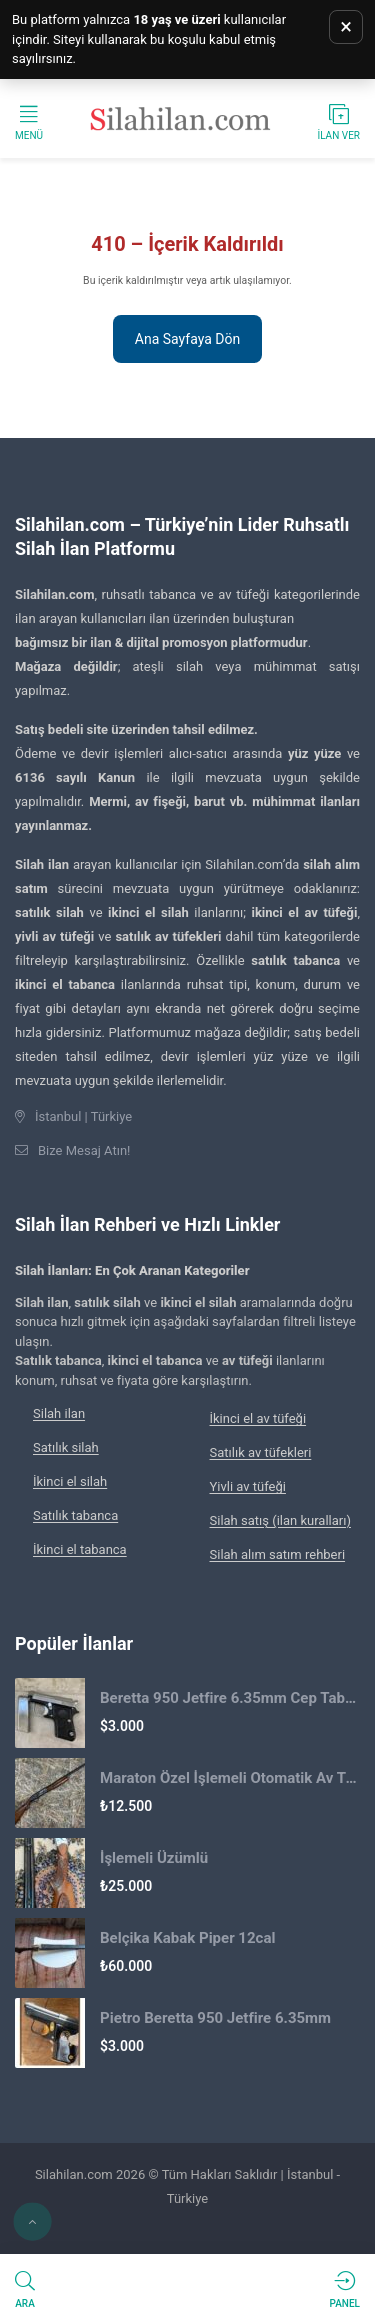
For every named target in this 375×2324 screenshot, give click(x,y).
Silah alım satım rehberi (278, 1554)
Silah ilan (59, 1413)
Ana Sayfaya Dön (187, 339)
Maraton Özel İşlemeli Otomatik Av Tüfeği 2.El (230, 1778)
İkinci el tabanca (80, 1549)
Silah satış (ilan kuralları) (280, 1520)
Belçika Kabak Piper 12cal (187, 1938)
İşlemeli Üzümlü (154, 1858)
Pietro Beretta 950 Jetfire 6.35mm (215, 2018)
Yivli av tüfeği (248, 1486)
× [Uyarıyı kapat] (346, 26)
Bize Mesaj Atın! (84, 1150)
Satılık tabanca (75, 1515)
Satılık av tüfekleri (261, 1452)
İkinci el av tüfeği (258, 1418)
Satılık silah (66, 1447)
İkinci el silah (70, 1481)
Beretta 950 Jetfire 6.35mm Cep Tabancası (230, 1698)
